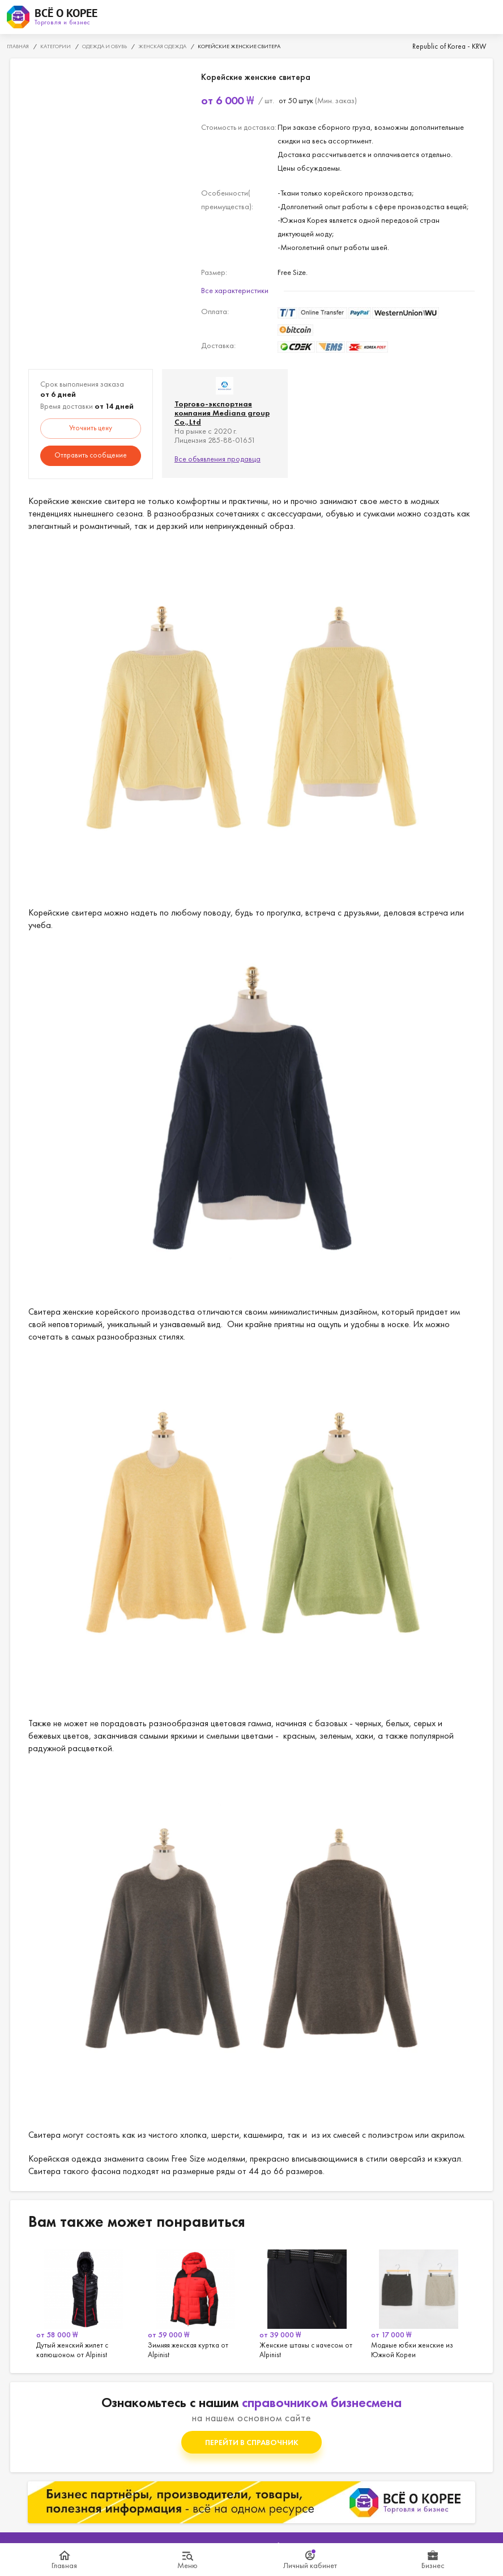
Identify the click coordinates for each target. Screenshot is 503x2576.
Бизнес (433, 2565)
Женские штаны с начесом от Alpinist (307, 2302)
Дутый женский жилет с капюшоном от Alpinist (84, 2302)
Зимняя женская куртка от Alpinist (196, 2302)
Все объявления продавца (217, 459)
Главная (64, 2565)
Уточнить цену (90, 428)
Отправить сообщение (90, 455)
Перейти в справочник (252, 2442)
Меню (187, 2565)
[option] (84, 2302)
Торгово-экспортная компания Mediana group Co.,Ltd (222, 413)
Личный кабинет (310, 2565)
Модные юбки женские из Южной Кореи (419, 2302)
